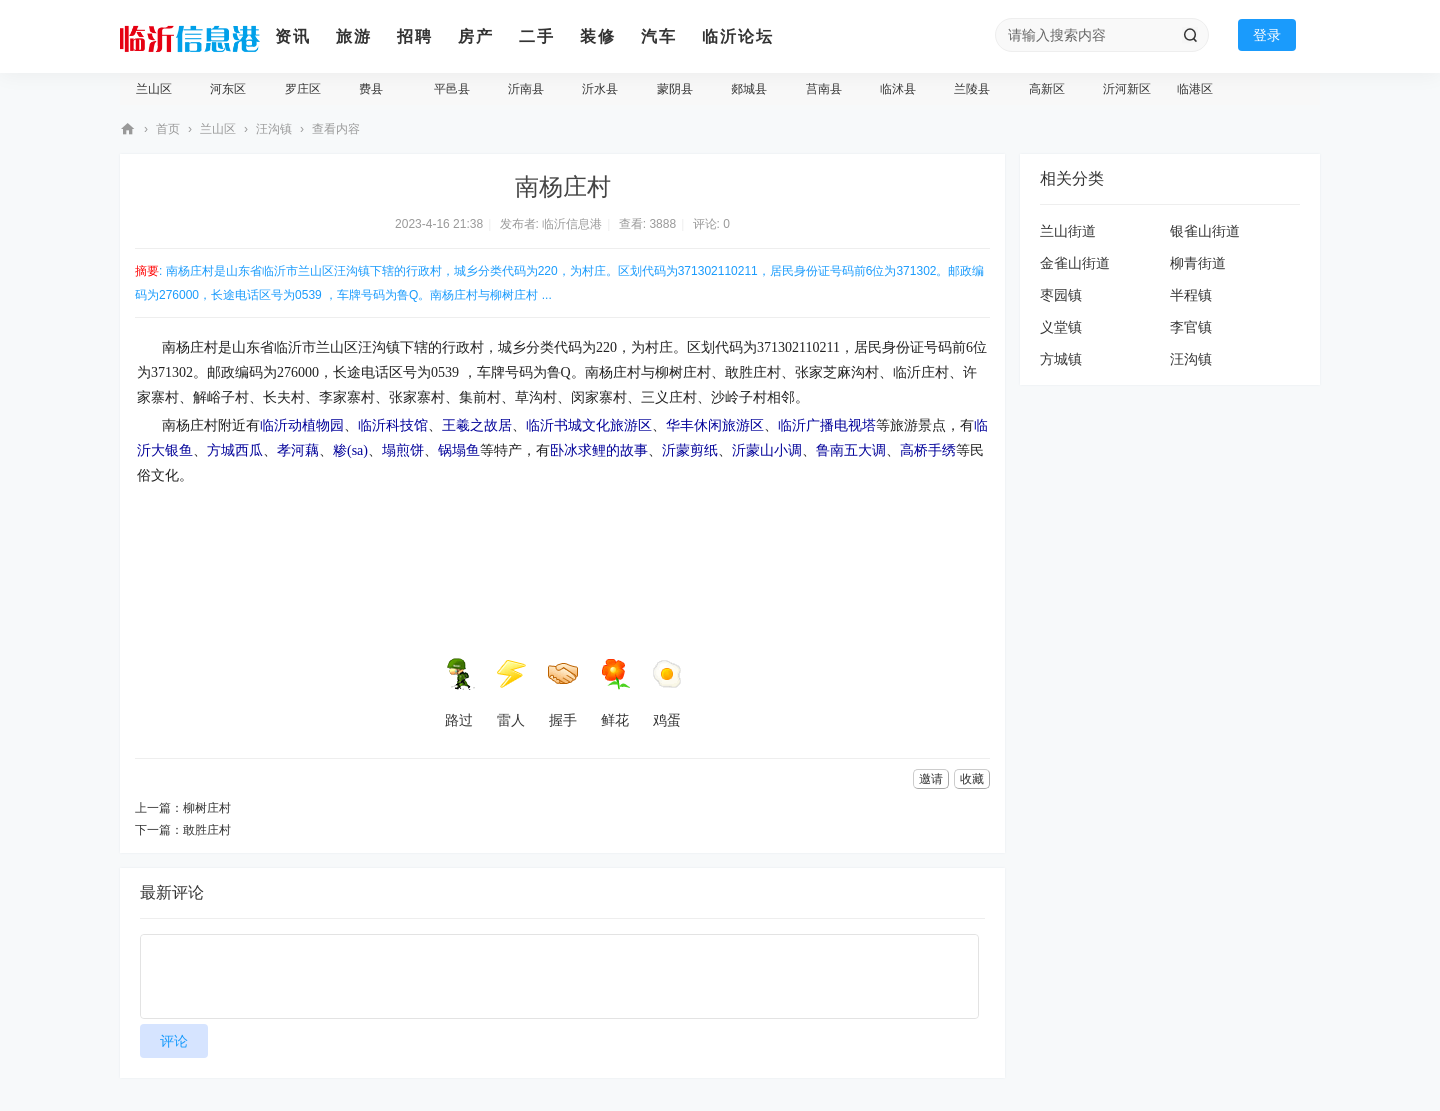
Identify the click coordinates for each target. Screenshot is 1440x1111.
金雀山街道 (1075, 263)
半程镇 (1191, 295)
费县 (371, 89)
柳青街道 (1198, 263)
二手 (537, 36)
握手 (563, 693)
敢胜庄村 (207, 830)
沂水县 (600, 89)
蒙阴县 (675, 89)
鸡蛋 (667, 693)
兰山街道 (1068, 231)
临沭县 (898, 89)
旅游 (354, 36)
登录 (1267, 35)
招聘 (415, 36)
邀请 (931, 779)
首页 (168, 129)
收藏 (972, 779)
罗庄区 (303, 89)
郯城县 (749, 89)
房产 (476, 36)
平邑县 (452, 89)
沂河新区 (1127, 89)
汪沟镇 (274, 129)
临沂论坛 (738, 36)
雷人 (511, 693)
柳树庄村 (207, 808)
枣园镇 (1061, 295)
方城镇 (1061, 359)
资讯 (293, 36)
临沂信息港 (128, 129)
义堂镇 (1061, 327)
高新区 (1047, 89)
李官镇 (1191, 327)
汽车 (659, 36)
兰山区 (154, 89)
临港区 (1195, 89)
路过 (459, 693)
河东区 (228, 89)
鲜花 (615, 693)
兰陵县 (972, 89)
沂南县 (526, 89)
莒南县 (824, 89)
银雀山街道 (1205, 231)
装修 (598, 36)
